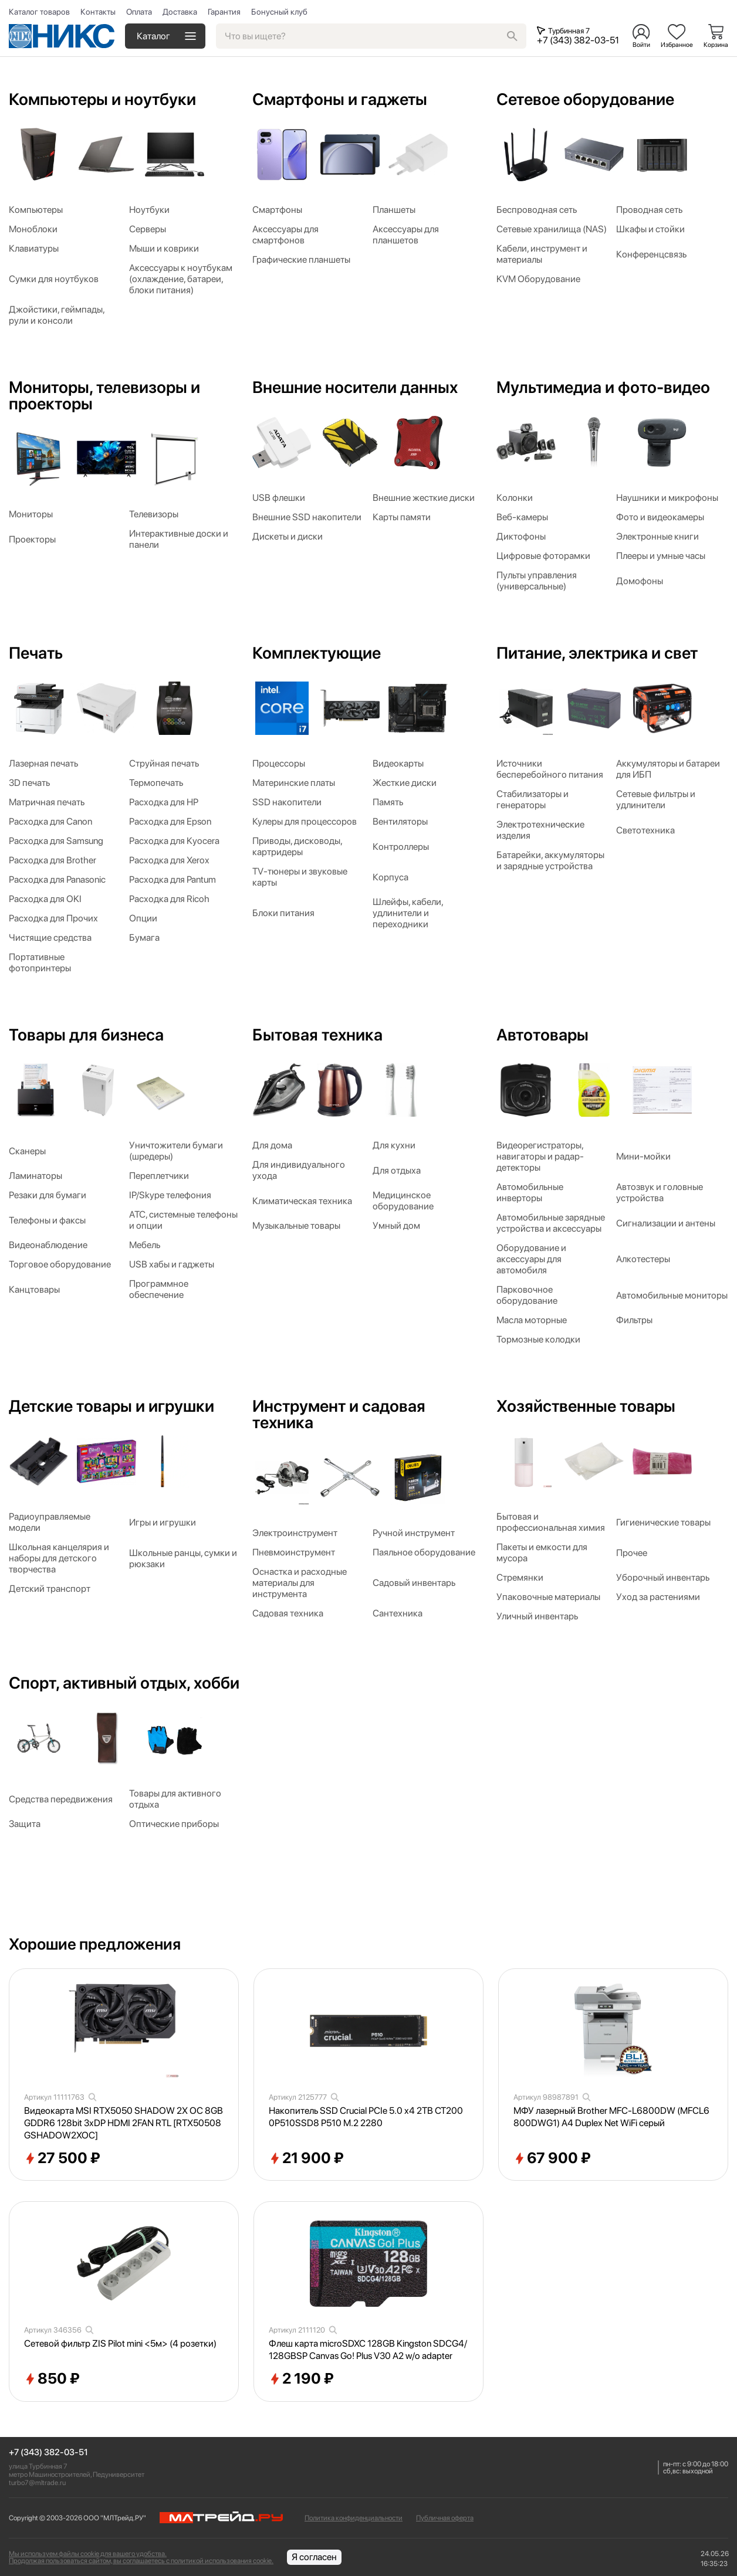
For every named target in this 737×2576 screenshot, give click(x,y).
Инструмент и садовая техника (338, 1414)
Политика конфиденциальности (354, 2517)
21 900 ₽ (306, 2158)
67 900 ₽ (552, 2158)
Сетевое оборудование (585, 99)
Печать (36, 653)
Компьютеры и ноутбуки (102, 99)
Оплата (139, 11)
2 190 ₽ (301, 2379)
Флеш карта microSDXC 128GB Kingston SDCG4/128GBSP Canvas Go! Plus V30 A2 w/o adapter (368, 2349)
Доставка (180, 11)
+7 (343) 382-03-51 (48, 2452)
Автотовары (542, 1034)
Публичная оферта (445, 2517)
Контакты (98, 11)
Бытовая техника (317, 1034)
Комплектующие (316, 653)
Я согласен (314, 2557)
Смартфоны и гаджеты (339, 99)
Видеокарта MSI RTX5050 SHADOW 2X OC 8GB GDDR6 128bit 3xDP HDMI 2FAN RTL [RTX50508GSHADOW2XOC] (123, 2123)
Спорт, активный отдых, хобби (124, 1683)
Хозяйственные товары (585, 1406)
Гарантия (224, 11)
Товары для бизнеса (86, 1034)
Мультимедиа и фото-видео (603, 387)
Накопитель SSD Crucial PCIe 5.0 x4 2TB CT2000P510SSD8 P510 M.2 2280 (366, 2116)
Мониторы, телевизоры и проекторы (104, 395)
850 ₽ (52, 2379)
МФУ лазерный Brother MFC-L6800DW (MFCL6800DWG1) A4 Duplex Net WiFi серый (611, 2116)
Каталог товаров (39, 11)
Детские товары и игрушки (111, 1406)
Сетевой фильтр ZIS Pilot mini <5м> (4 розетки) (120, 2343)
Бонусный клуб (279, 11)
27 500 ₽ (62, 2158)
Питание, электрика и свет (597, 653)
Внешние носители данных (355, 387)
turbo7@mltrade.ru (37, 2482)
